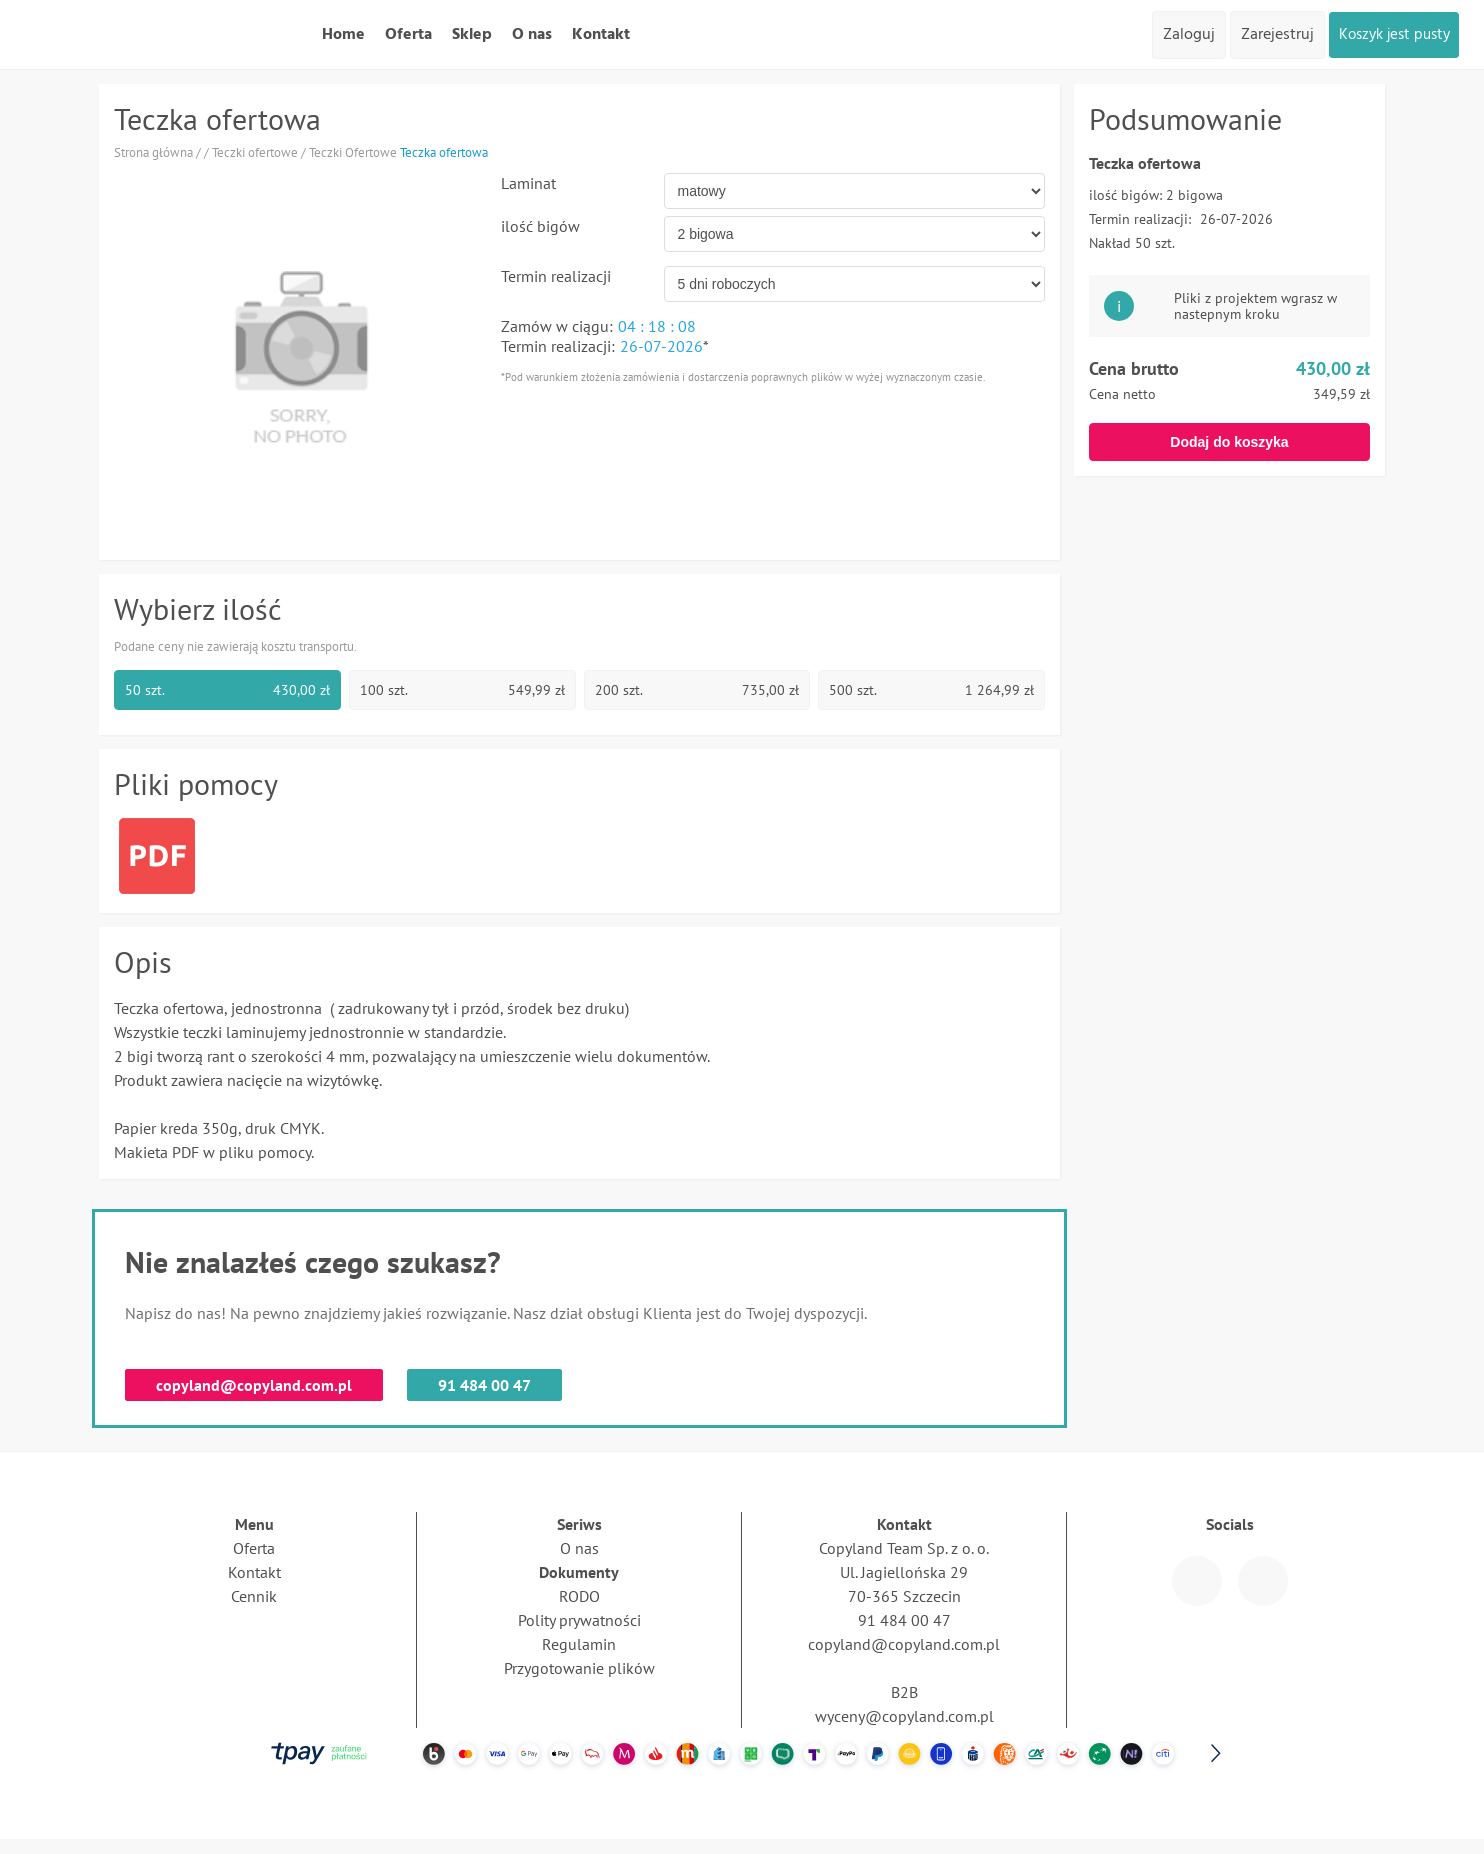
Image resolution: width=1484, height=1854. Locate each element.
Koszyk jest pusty (1388, 35)
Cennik (254, 1596)
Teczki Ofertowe (353, 152)
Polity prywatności (579, 1620)
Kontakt (601, 35)
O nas (532, 35)
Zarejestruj (1265, 35)
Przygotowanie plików (579, 1668)
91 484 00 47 (484, 1385)
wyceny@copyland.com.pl (904, 1716)
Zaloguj (1177, 35)
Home (343, 35)
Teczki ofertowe (255, 152)
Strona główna (153, 152)
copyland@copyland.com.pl (254, 1385)
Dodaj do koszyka (1229, 442)
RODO (579, 1596)
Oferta (408, 35)
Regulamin (579, 1644)
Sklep (472, 35)
